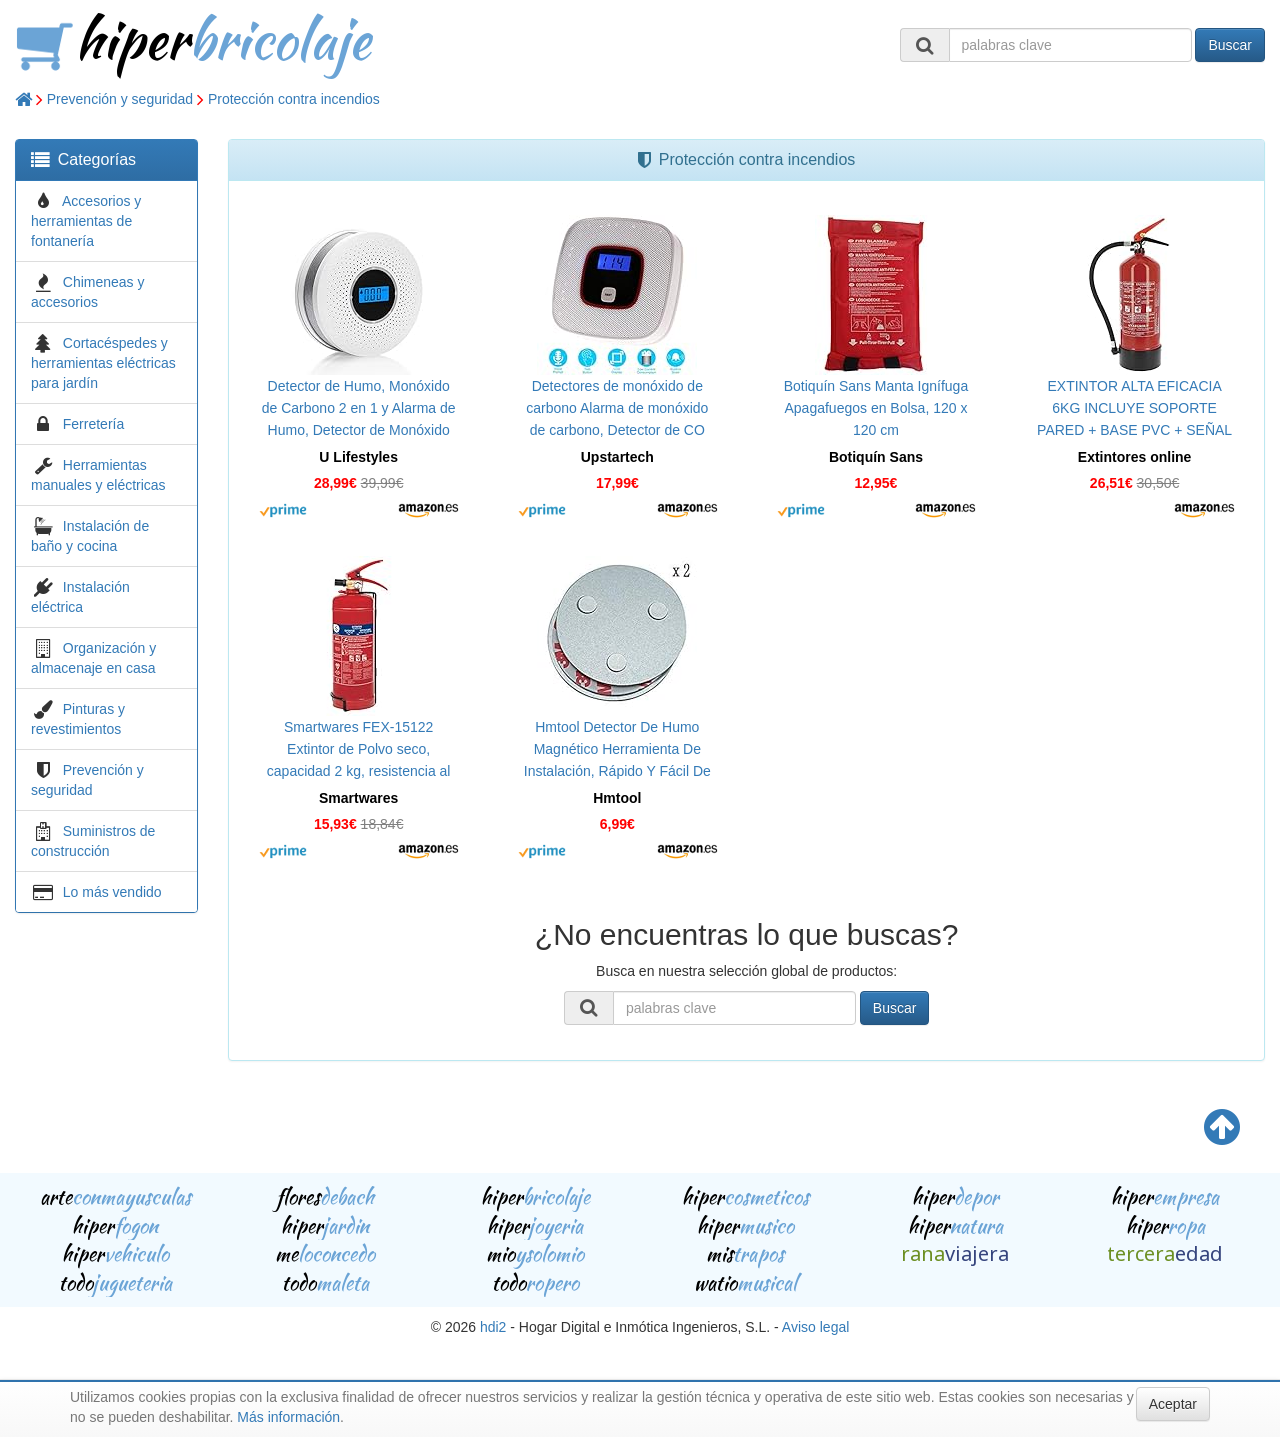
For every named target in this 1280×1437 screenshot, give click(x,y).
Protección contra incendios (294, 99)
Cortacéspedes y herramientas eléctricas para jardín (103, 363)
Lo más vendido (112, 892)
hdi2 (493, 1327)
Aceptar (1173, 1404)
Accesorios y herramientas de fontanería (86, 221)
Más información (288, 1417)
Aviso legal (815, 1327)
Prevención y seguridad (120, 99)
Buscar (1230, 45)
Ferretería (93, 424)
